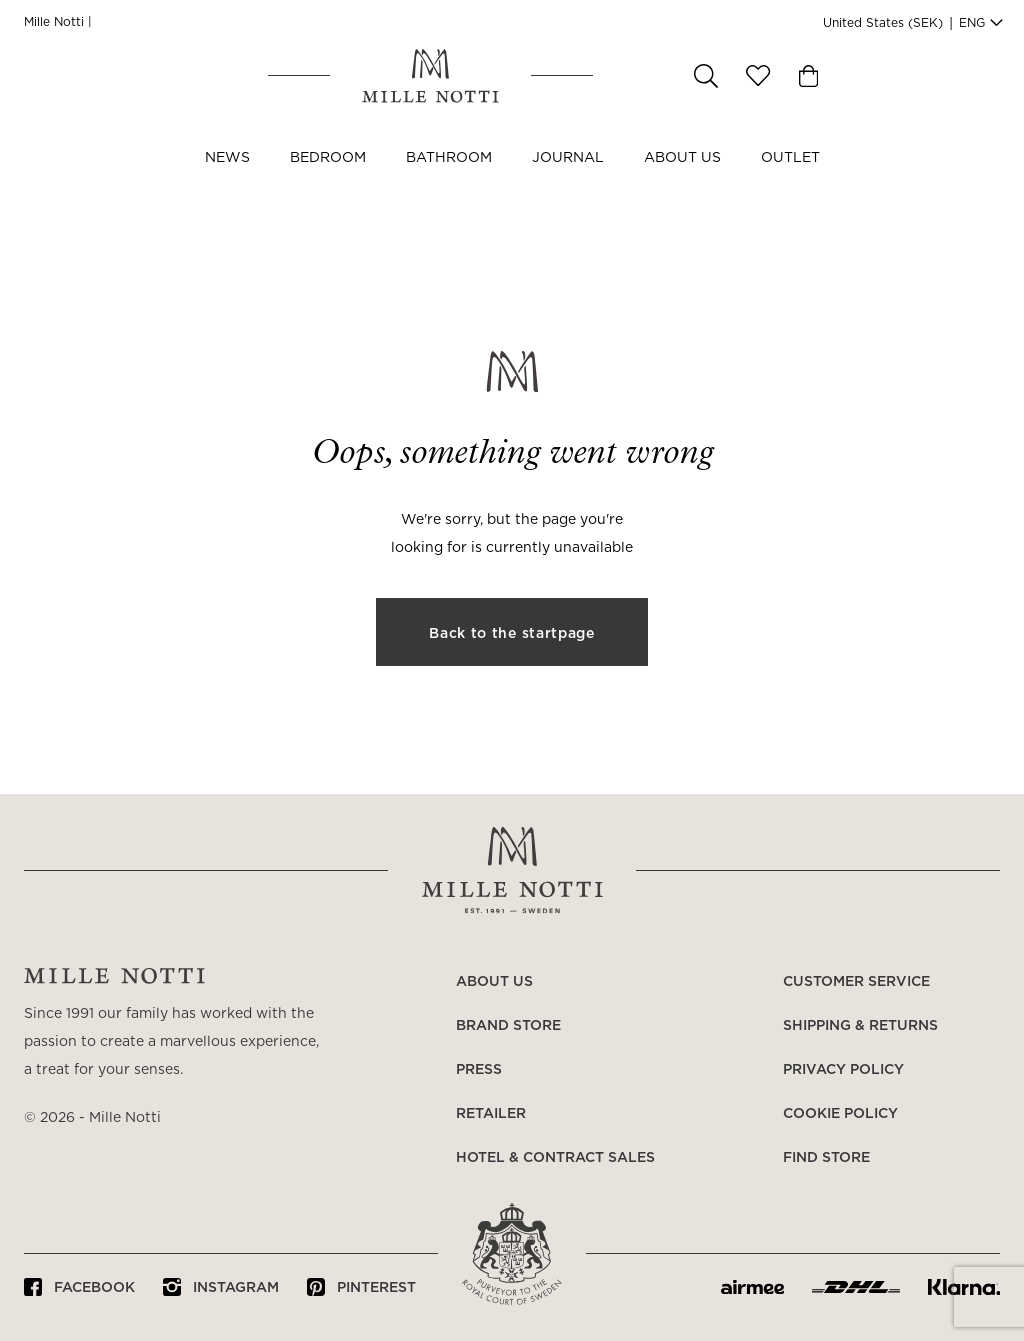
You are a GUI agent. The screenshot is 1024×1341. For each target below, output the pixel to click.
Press (479, 1070)
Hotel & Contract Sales (555, 1158)
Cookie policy (840, 1114)
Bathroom (449, 178)
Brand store (508, 1026)
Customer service (856, 982)
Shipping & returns (860, 1026)
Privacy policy (843, 1070)
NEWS (227, 178)
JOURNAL (568, 178)
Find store (826, 1158)
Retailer (491, 1114)
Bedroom (328, 178)
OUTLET (790, 178)
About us (682, 178)
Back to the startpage (512, 634)
